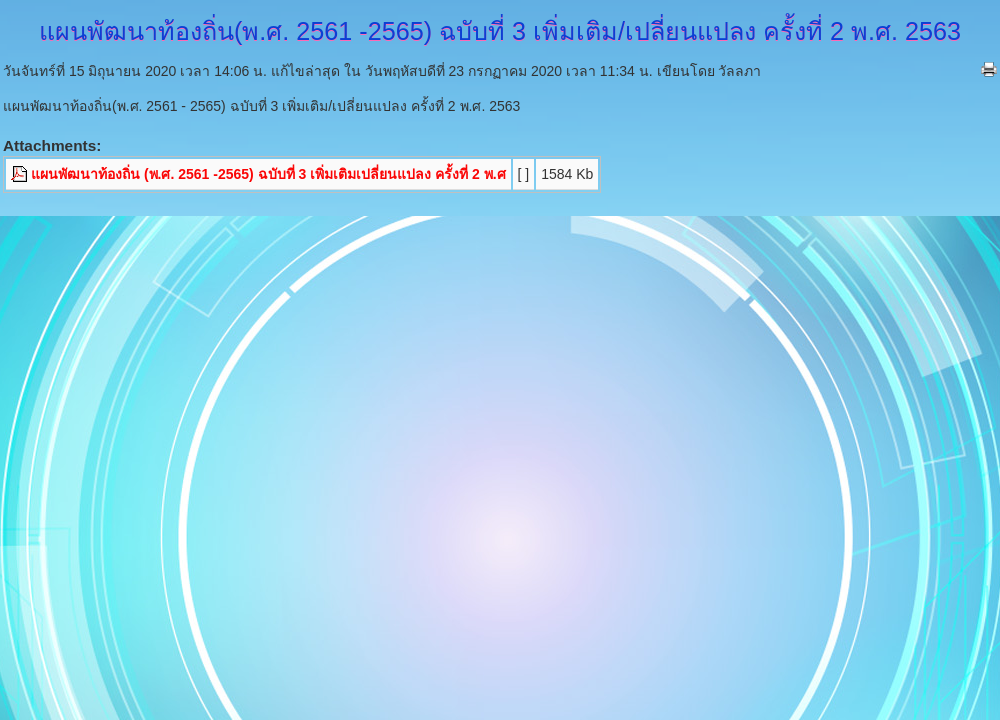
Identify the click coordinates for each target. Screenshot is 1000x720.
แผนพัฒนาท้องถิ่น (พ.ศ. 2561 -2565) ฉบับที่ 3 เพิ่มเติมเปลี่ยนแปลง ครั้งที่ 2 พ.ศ (268, 174)
